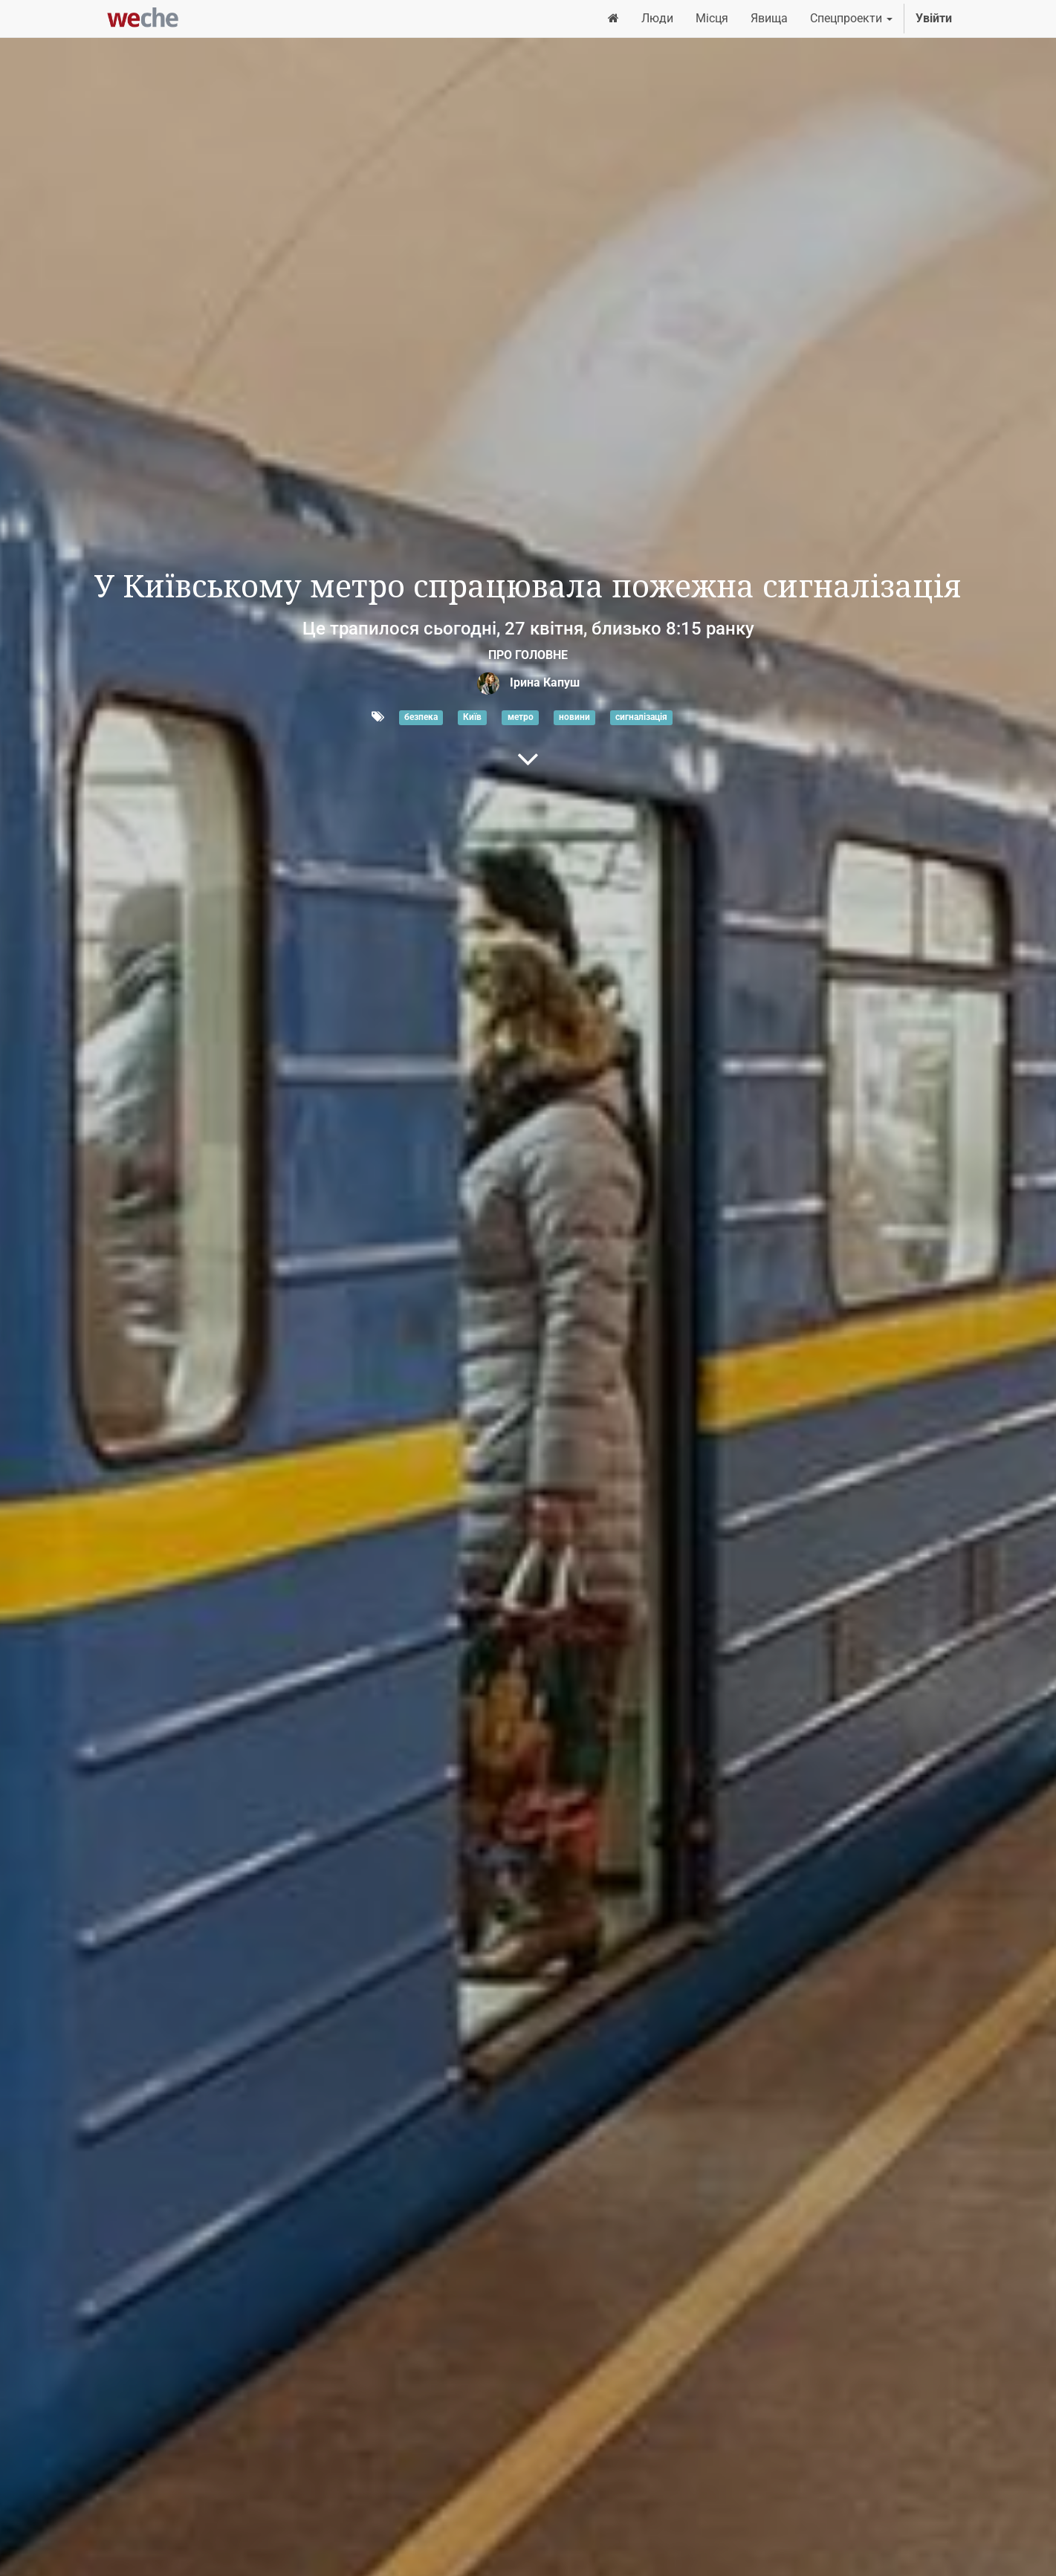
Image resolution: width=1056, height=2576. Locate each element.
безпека (421, 718)
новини (574, 718)
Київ (472, 718)
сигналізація (641, 718)
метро (521, 718)
